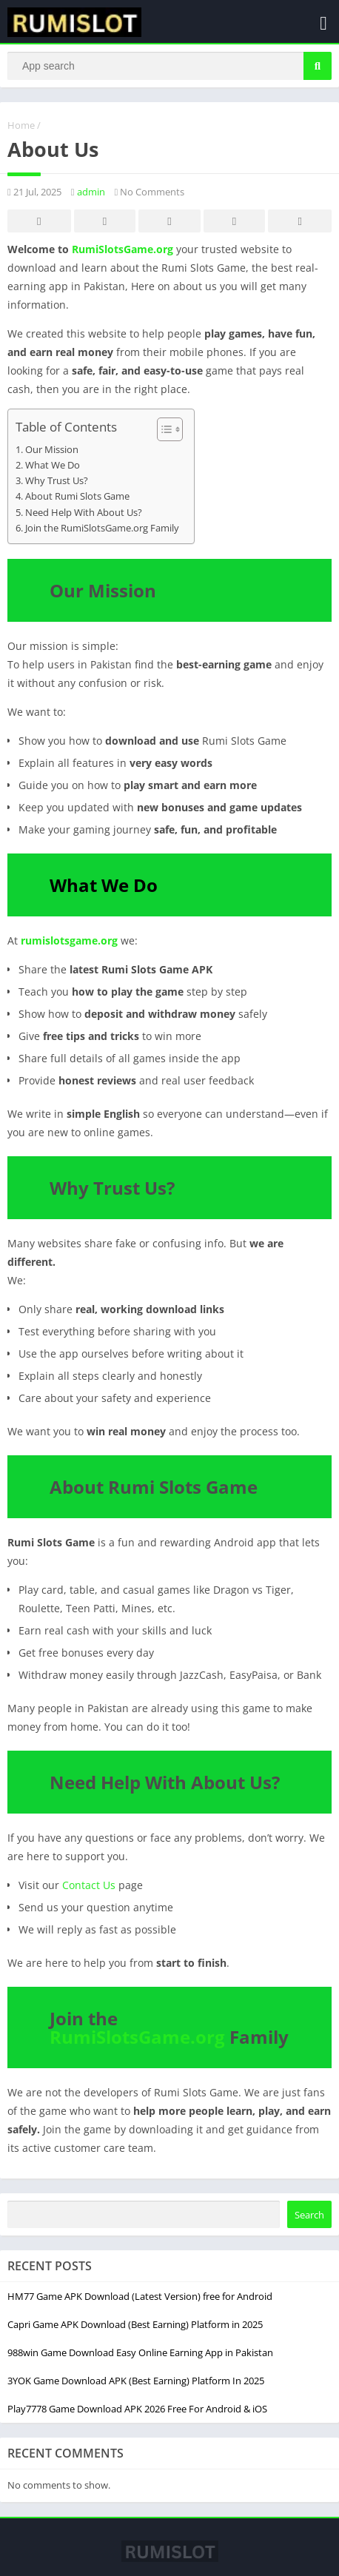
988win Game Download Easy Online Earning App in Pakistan (140, 2352)
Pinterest (169, 222)
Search (309, 2214)
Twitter (104, 222)
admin (91, 191)
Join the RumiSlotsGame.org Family (102, 528)
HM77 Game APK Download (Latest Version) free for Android (139, 2296)
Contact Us (88, 1885)
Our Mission (51, 449)
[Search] (169, 66)
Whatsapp (299, 222)
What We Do (52, 465)
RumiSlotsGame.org (122, 249)
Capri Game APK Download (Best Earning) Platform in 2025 (135, 2324)
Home (21, 125)
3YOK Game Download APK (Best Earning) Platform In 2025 (135, 2380)
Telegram (234, 222)
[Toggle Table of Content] (162, 429)
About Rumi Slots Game (77, 496)
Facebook (39, 222)
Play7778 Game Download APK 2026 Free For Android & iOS (137, 2408)
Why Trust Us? (56, 480)
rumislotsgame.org (69, 940)
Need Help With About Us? (83, 512)
